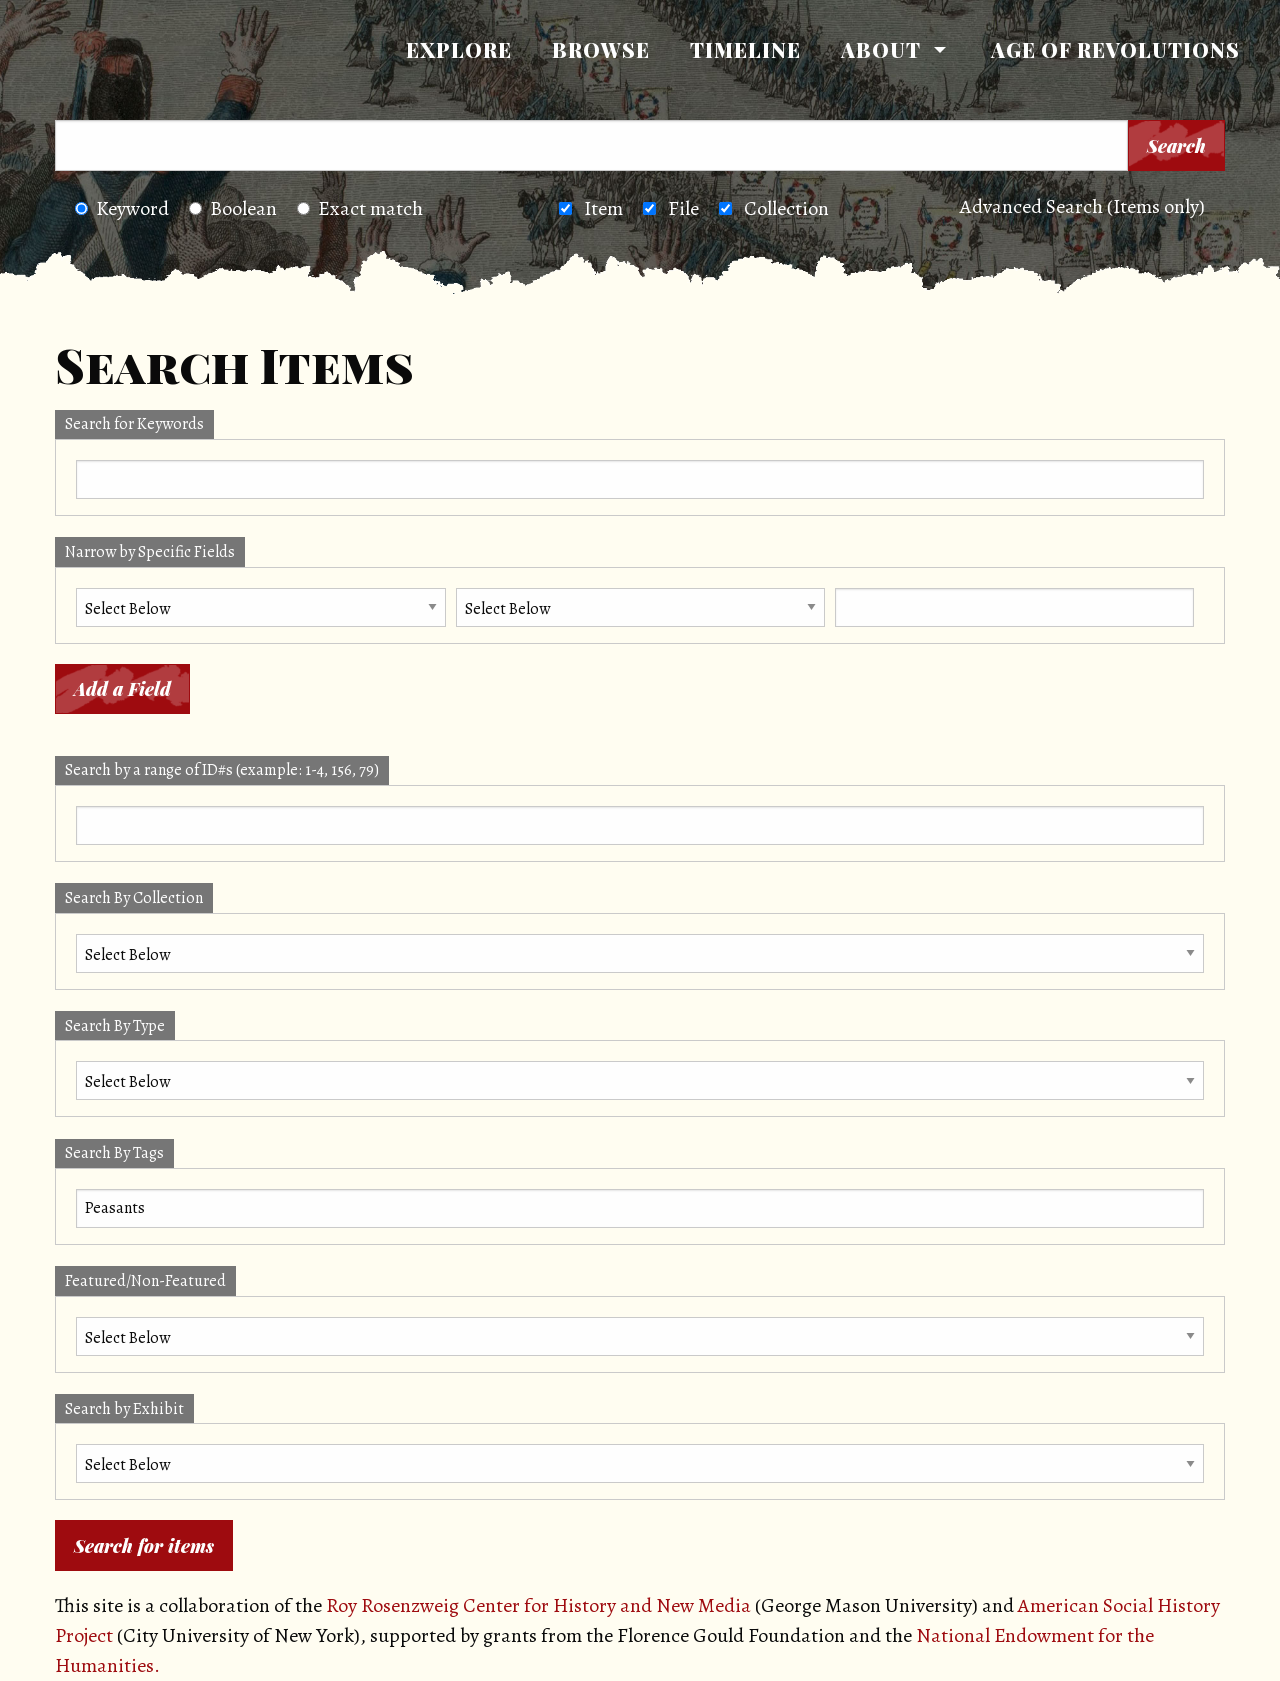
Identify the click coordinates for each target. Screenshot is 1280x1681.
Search (1176, 146)
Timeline (745, 49)
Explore (459, 49)
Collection (786, 208)
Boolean (233, 208)
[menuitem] (459, 50)
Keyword (122, 208)
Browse (601, 49)
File (683, 208)
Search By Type (115, 1026)
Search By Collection (134, 898)
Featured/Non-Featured (145, 1281)
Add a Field (122, 689)
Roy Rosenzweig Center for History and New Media (538, 1605)
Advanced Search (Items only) (1082, 206)
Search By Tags (114, 1153)
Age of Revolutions (1115, 49)
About (881, 49)
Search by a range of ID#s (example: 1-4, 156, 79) (222, 770)
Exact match (360, 208)
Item (603, 208)
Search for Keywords (134, 424)
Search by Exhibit (124, 1409)
